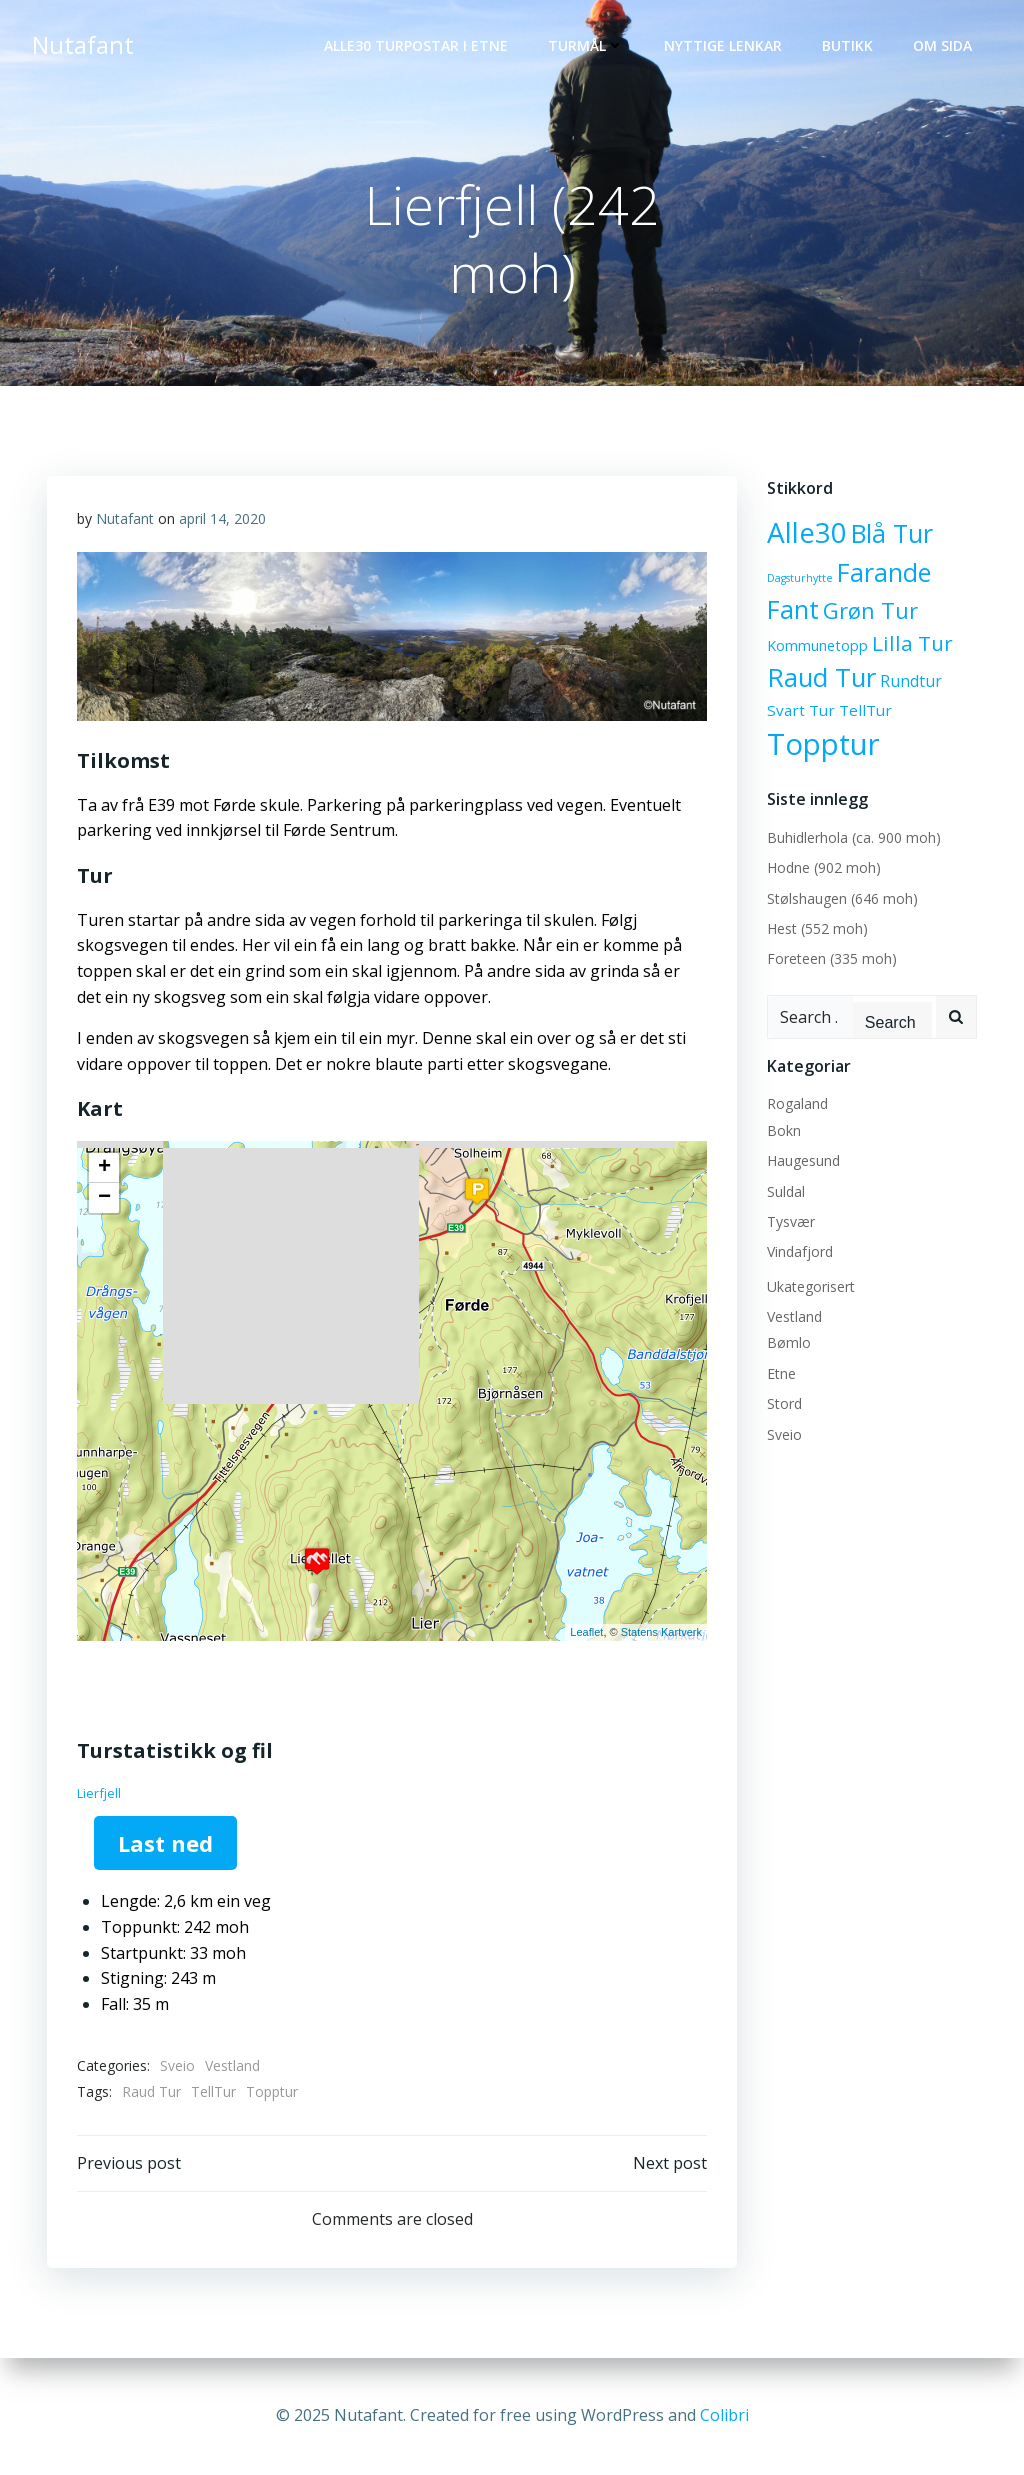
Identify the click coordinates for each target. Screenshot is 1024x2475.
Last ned (165, 1843)
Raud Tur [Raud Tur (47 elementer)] (821, 677)
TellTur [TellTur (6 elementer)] (865, 710)
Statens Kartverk (661, 1632)
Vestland (232, 2065)
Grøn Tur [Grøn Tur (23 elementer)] (870, 610)
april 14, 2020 (222, 518)
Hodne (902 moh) (824, 867)
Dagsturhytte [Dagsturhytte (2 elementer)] (800, 578)
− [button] (104, 1198)
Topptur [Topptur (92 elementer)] (823, 744)
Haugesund (803, 1160)
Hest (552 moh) (817, 928)
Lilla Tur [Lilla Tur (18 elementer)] (912, 643)
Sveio (177, 2065)
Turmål (586, 45)
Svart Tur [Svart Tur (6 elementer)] (801, 710)
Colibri (724, 2415)
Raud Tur (151, 2091)
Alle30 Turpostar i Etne (416, 45)
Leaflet (586, 1632)
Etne (781, 1373)
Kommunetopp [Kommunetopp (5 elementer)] (817, 645)
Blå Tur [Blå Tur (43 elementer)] (892, 533)
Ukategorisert (811, 1286)
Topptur (272, 2091)
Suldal (786, 1191)
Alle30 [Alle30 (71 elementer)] (807, 532)
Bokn (784, 1130)
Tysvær (791, 1221)
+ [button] (104, 1168)
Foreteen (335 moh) (832, 958)
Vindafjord (800, 1251)
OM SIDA (942, 45)
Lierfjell (99, 1793)
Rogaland (797, 1103)
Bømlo (789, 1342)
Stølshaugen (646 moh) (842, 898)
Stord (784, 1403)
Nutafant (125, 518)
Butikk (847, 45)
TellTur (213, 2091)
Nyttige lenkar (723, 45)
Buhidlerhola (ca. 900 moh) (854, 837)
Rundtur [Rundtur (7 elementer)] (911, 681)
